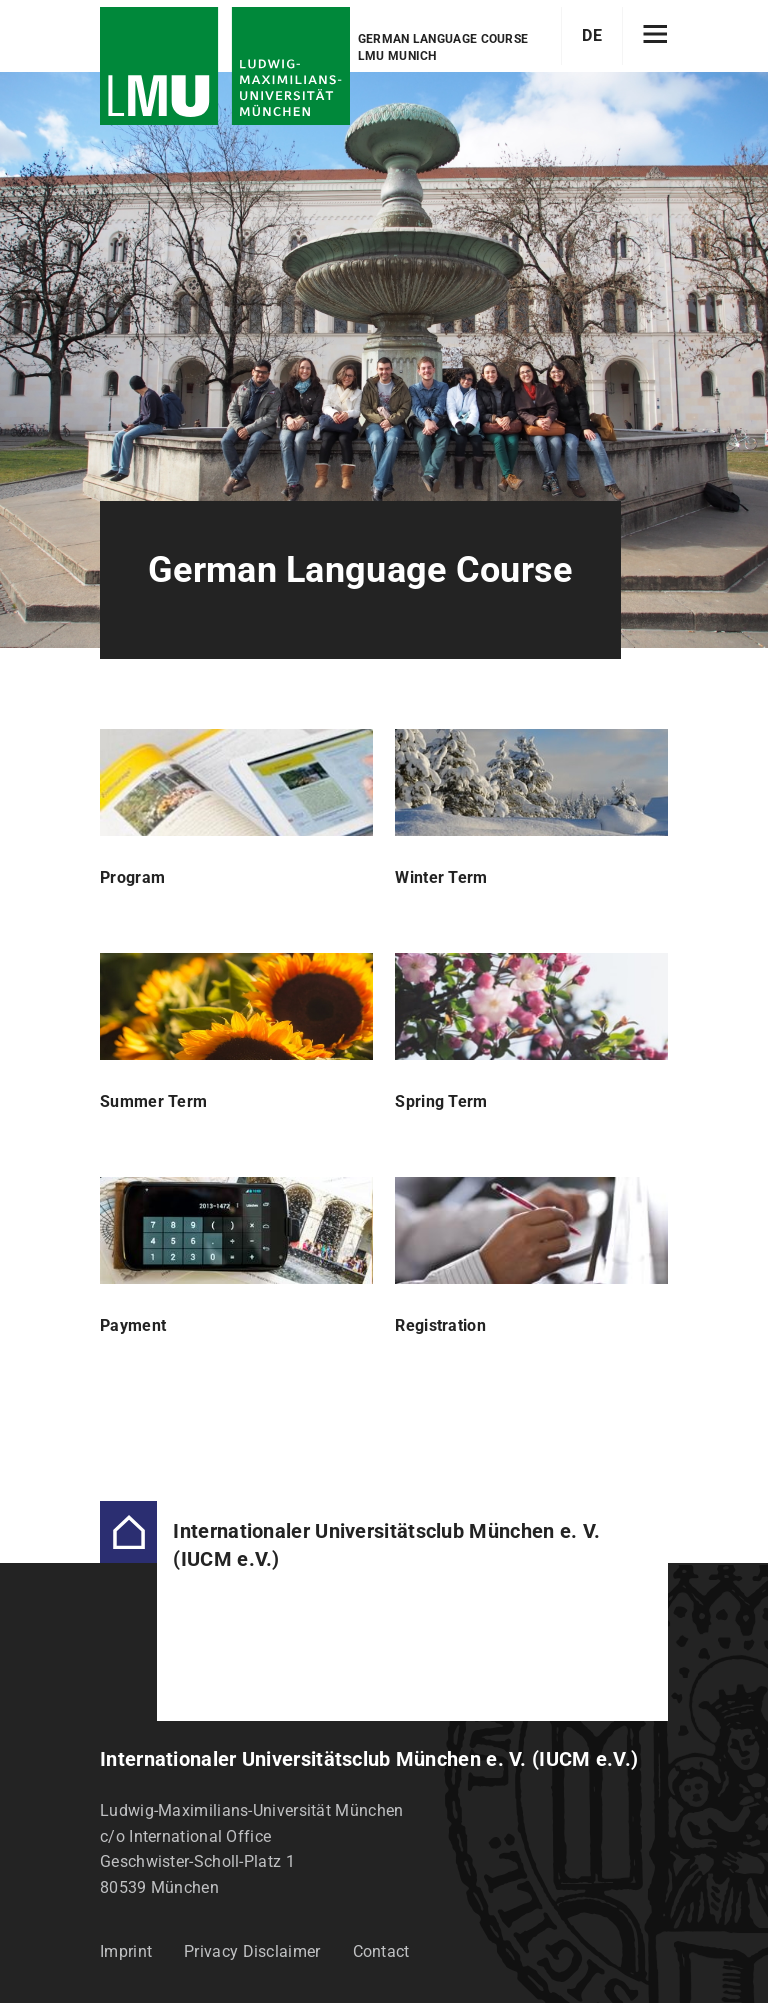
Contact (381, 1951)
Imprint (126, 1951)
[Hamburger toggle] (655, 36)
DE (592, 35)
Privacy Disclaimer (252, 1951)
